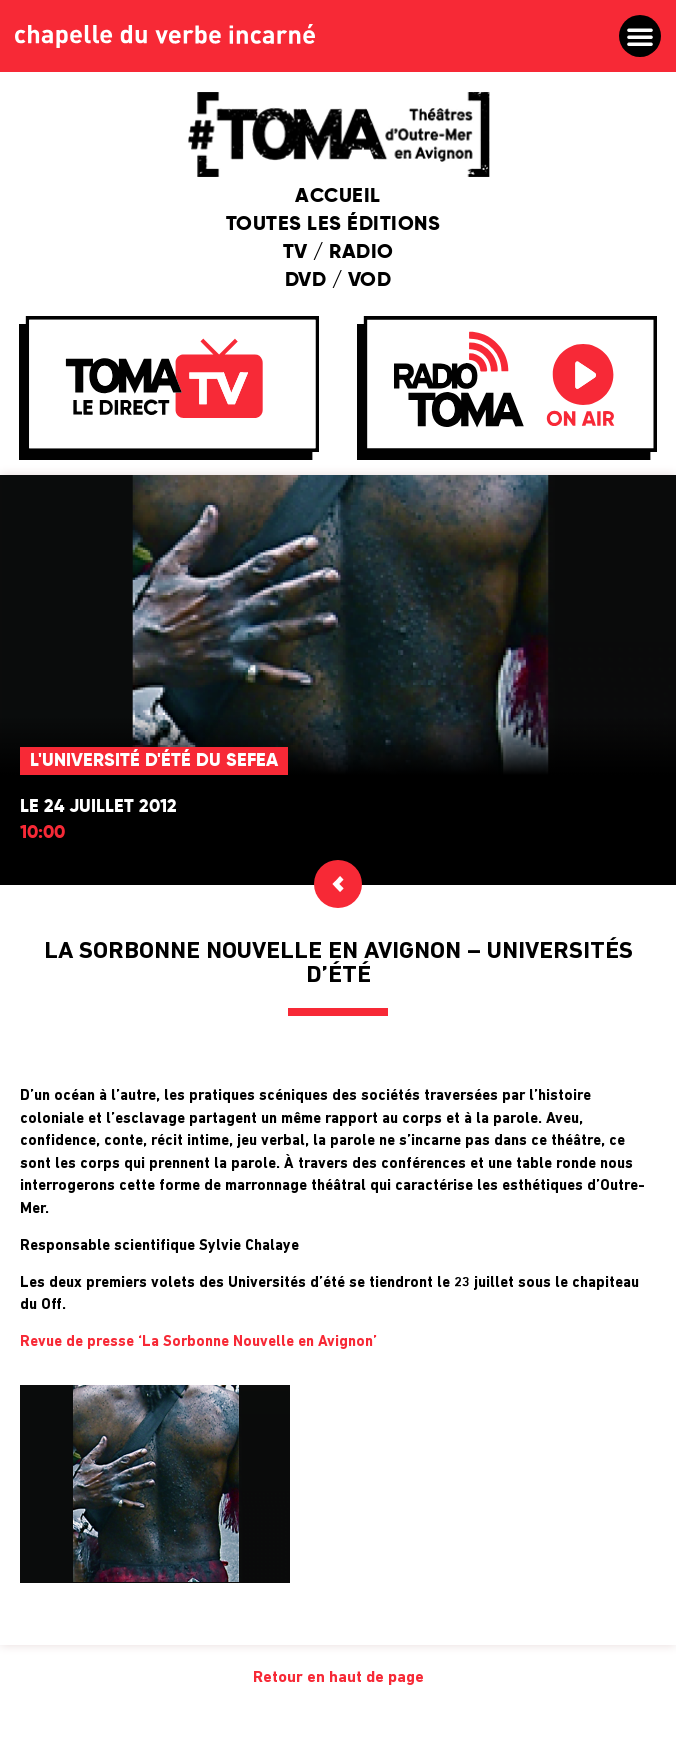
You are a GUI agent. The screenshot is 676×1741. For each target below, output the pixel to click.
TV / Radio (338, 253)
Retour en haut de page (338, 1678)
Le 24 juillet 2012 (98, 807)
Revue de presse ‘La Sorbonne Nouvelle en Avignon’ (198, 1342)
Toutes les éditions (338, 225)
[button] (640, 36)
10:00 (42, 833)
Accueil (338, 197)
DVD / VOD (338, 281)
